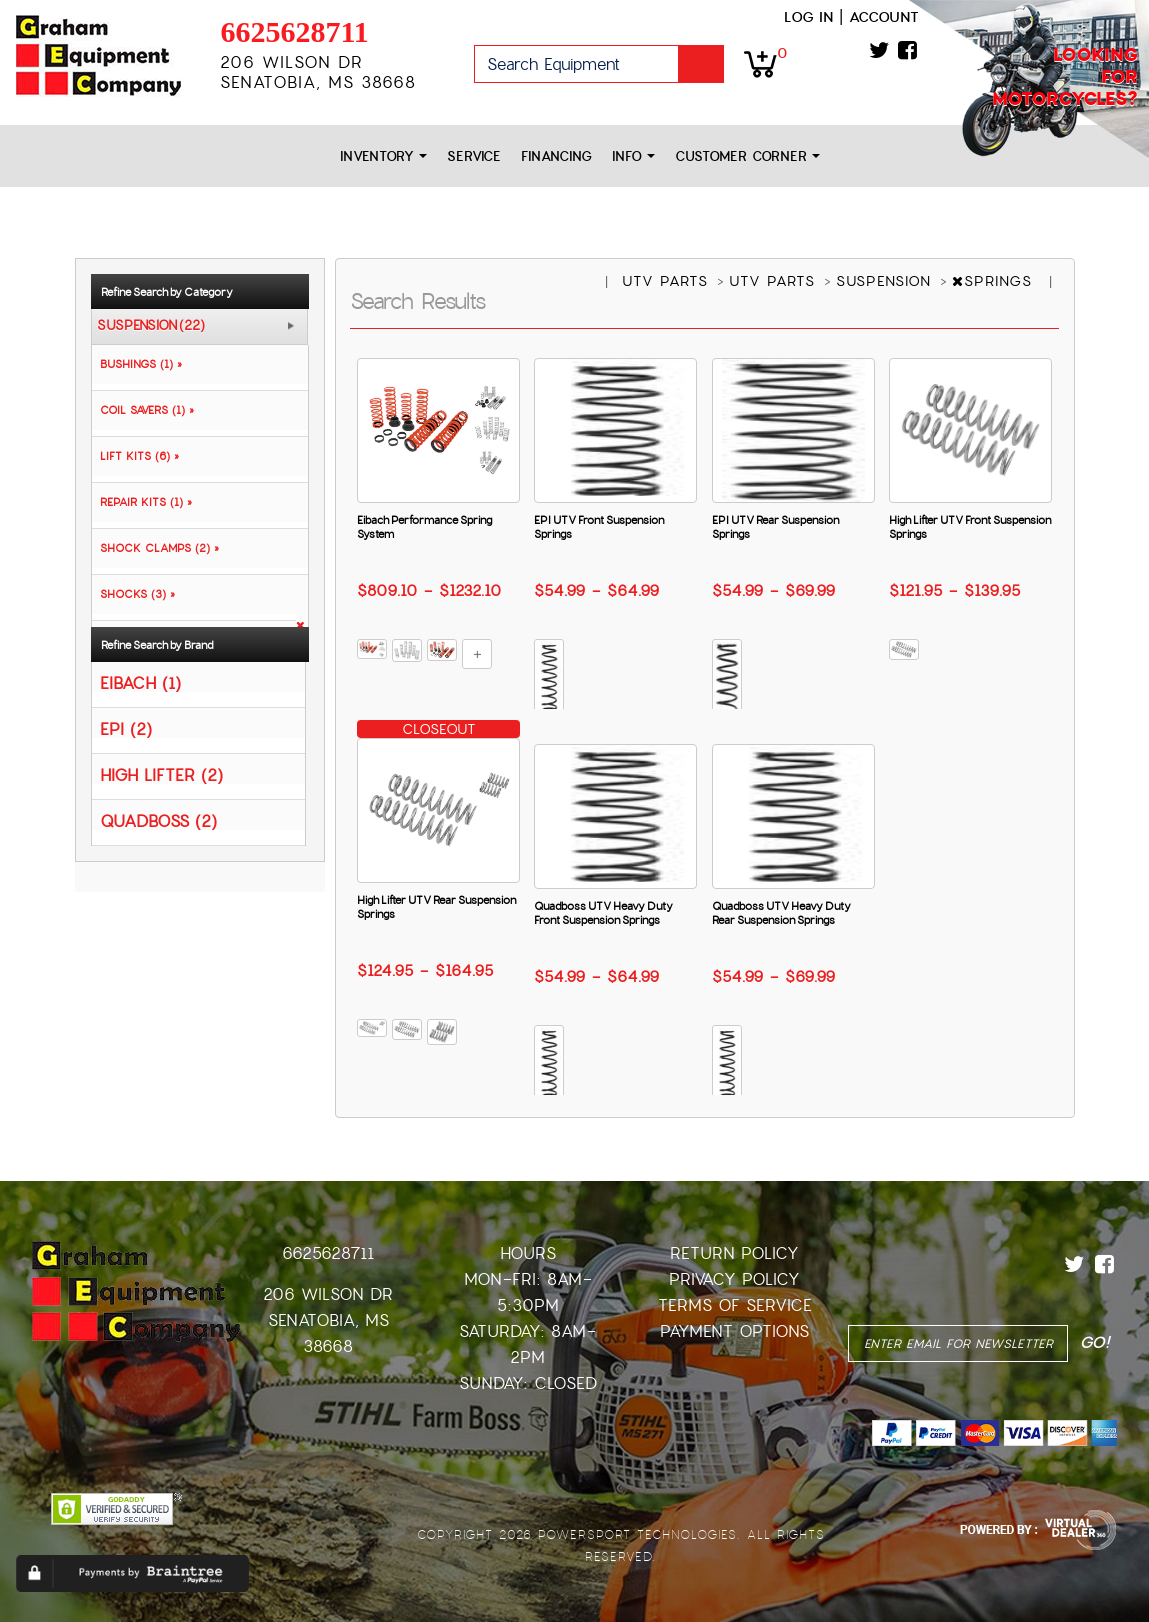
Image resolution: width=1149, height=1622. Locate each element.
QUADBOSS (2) (158, 820)
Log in (808, 17)
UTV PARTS (668, 281)
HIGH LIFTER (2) (161, 774)
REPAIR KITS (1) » (142, 502)
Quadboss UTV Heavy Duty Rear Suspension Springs (781, 913)
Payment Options (734, 1331)
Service (474, 156)
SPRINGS (995, 281)
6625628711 (294, 31)
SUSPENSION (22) (151, 326)
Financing (556, 156)
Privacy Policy (734, 1279)
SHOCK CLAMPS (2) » (155, 548)
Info (633, 156)
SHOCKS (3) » (133, 594)
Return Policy (734, 1253)
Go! (701, 64)
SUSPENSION (886, 281)
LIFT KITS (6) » (135, 456)
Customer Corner (747, 156)
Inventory (383, 156)
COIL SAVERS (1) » (143, 410)
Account (884, 17)
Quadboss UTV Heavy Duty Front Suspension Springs (603, 913)
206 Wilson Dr (328, 1294)
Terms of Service (735, 1305)
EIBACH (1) (140, 682)
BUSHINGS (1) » (137, 364)
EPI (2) (126, 728)
